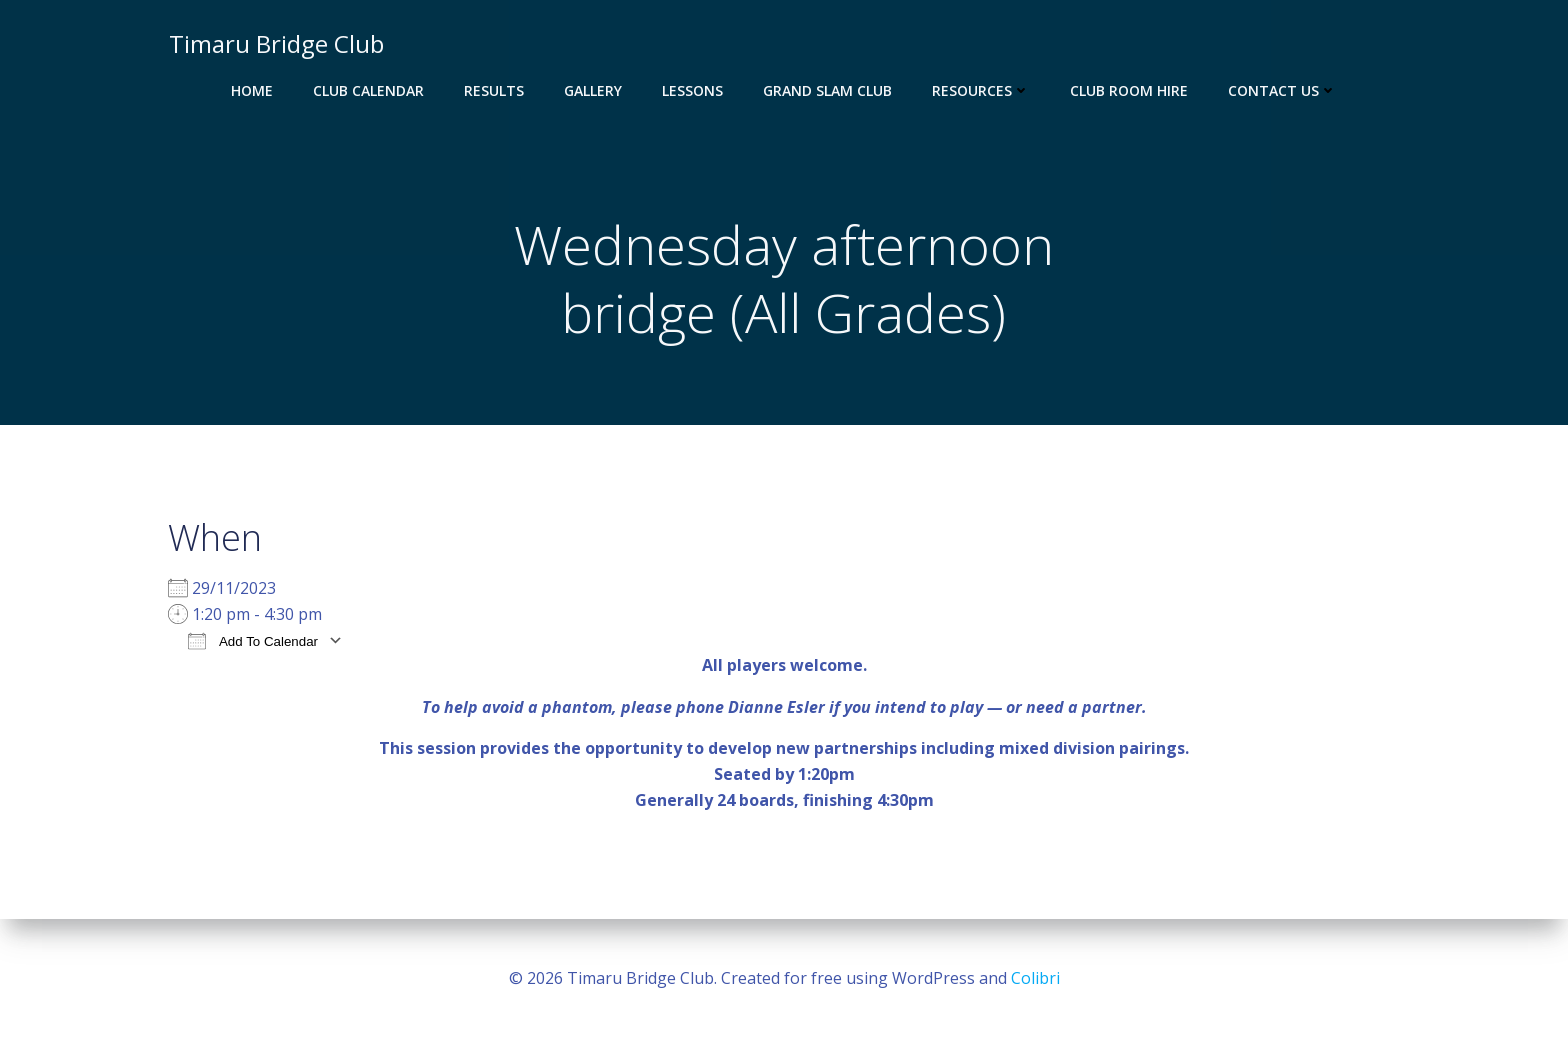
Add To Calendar (253, 641)
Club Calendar (368, 90)
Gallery (593, 90)
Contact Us (1282, 90)
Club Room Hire (1129, 90)
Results (494, 90)
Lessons (692, 90)
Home (252, 90)
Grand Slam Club (827, 90)
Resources (981, 90)
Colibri (1035, 978)
